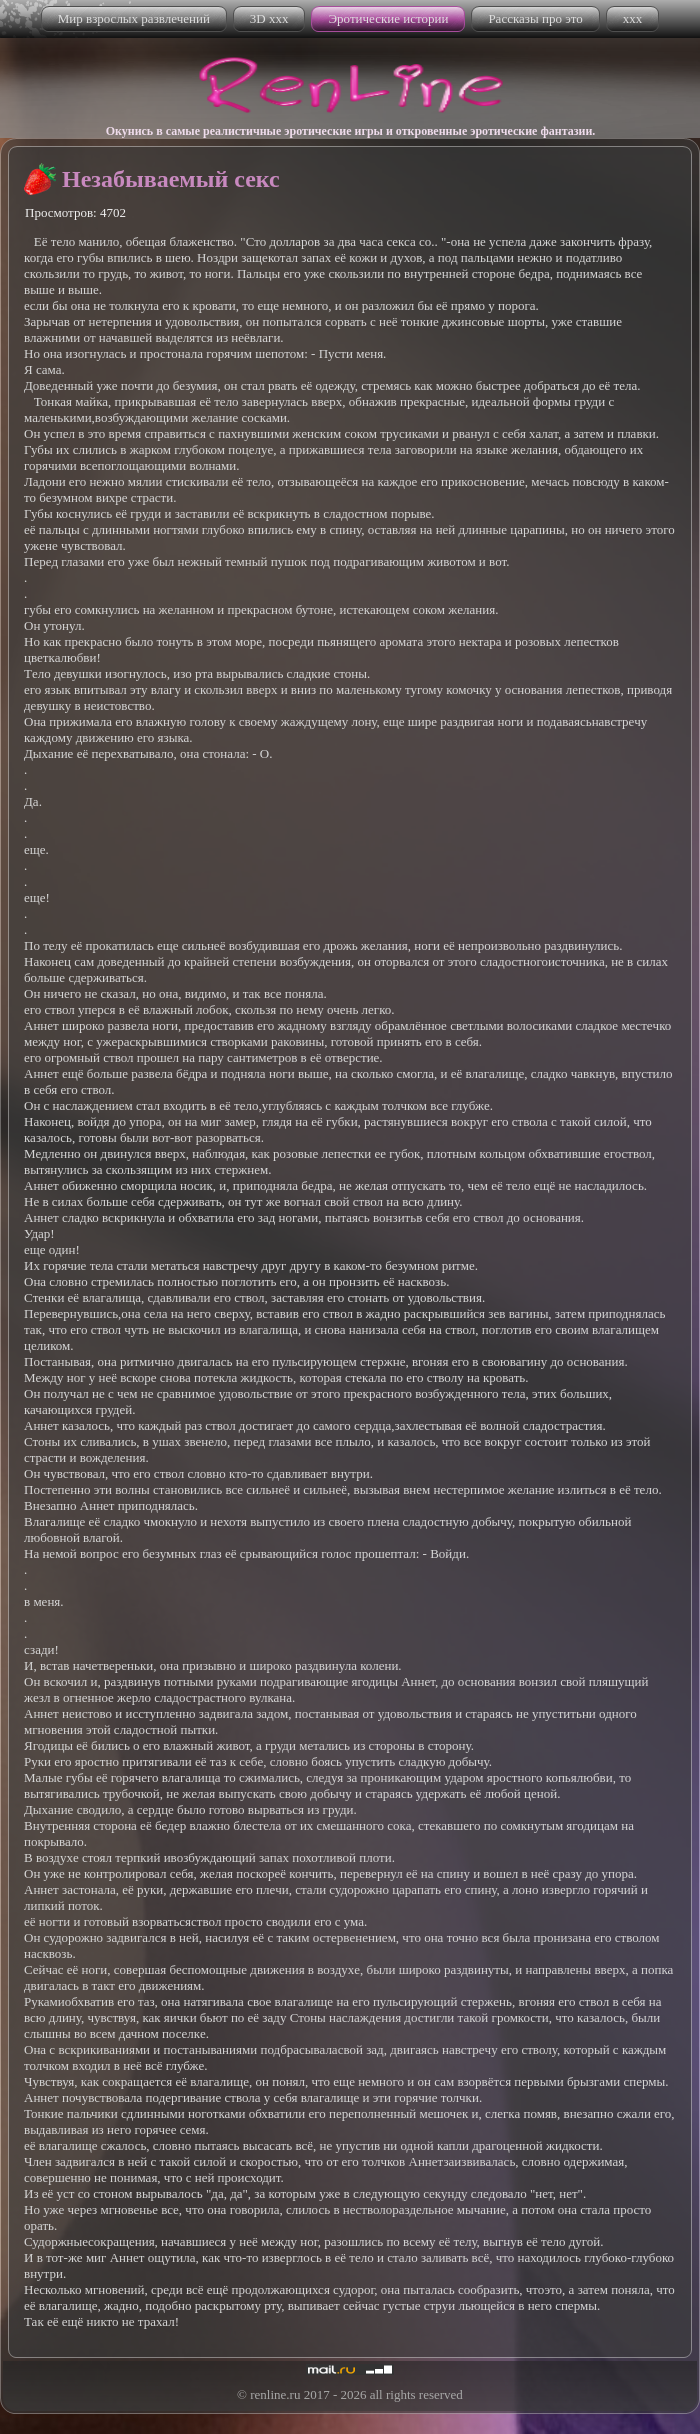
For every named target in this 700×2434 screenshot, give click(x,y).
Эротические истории (388, 18)
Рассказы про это (535, 18)
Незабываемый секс (171, 179)
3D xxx (269, 18)
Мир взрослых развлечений (134, 18)
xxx (633, 18)
